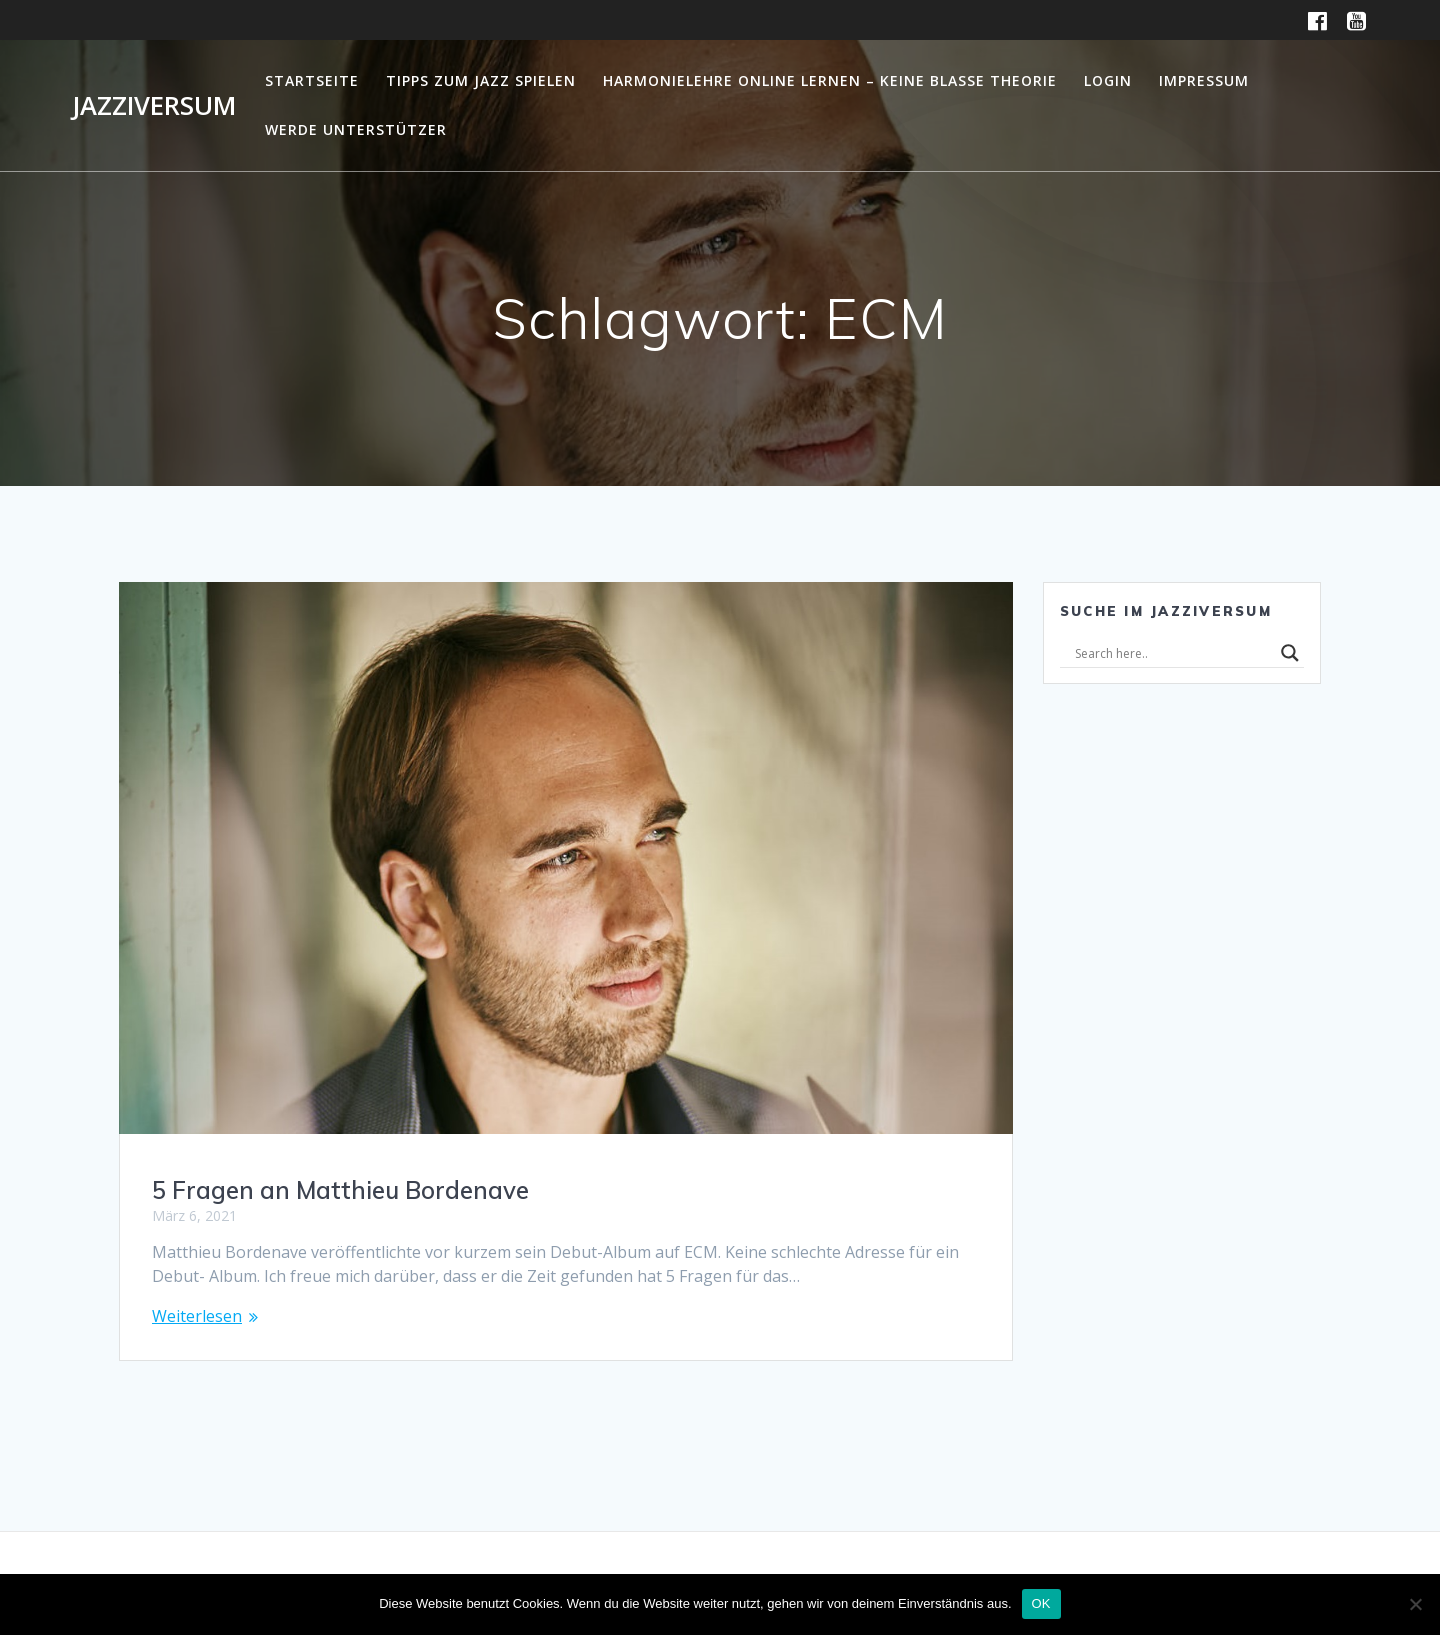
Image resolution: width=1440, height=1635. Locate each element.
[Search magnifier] (1290, 653)
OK (1041, 1603)
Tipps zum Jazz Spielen (481, 80)
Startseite (312, 80)
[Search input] (1173, 653)
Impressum (1204, 80)
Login (1108, 80)
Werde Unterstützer (356, 129)
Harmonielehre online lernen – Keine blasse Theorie (830, 80)
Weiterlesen (197, 1316)
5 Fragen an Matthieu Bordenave (340, 1190)
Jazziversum (154, 106)
